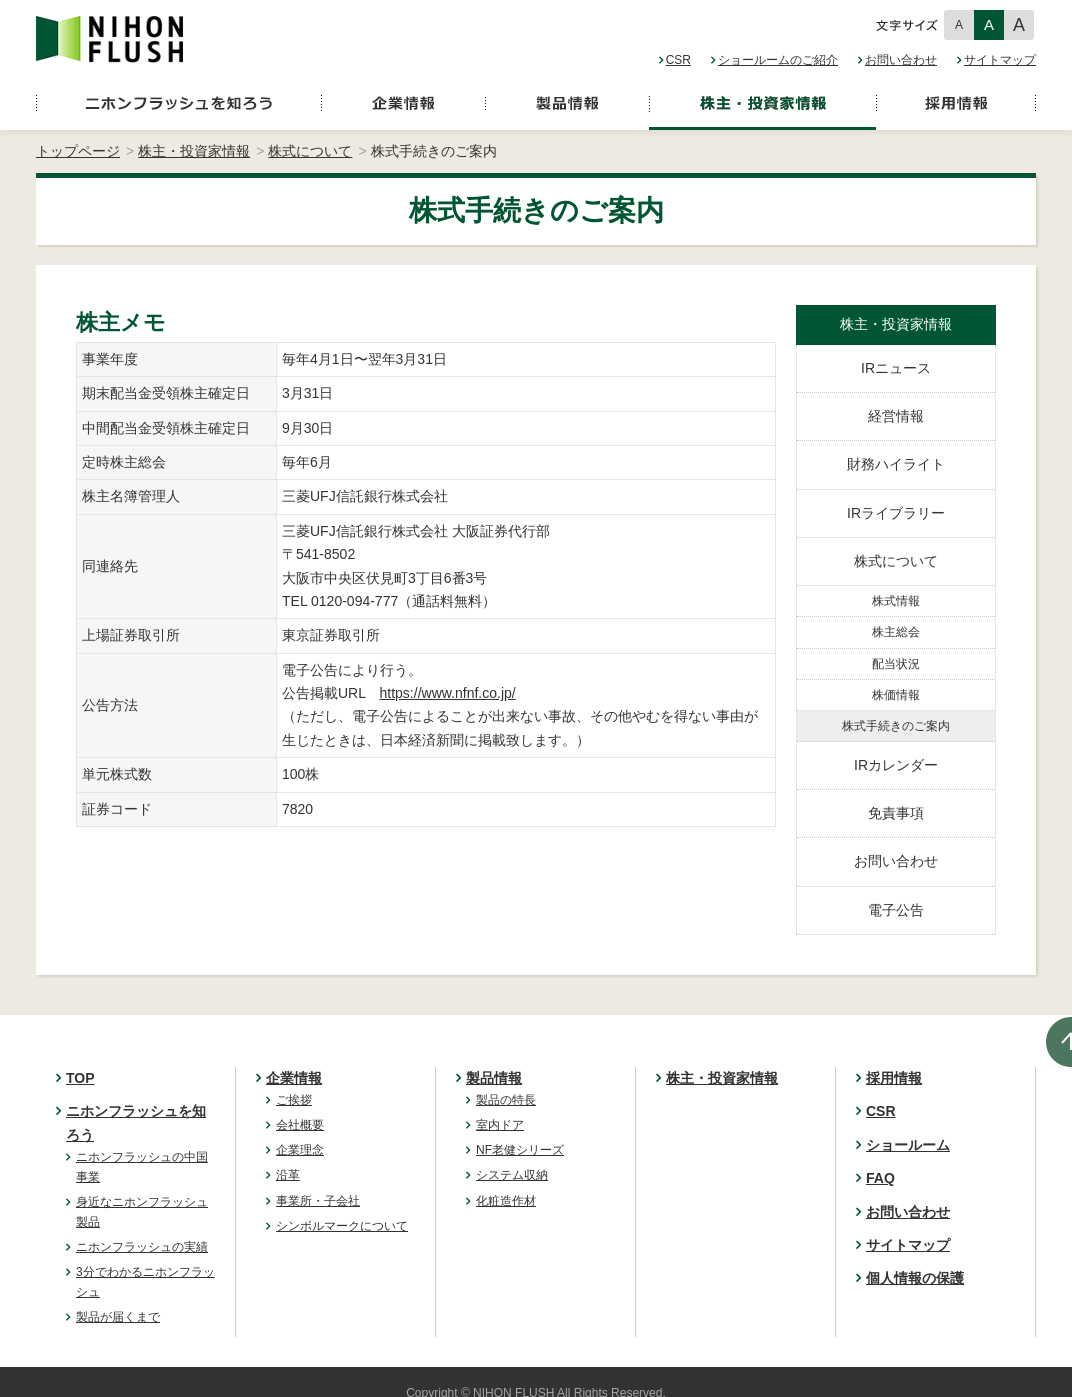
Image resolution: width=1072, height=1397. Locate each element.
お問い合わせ (901, 60)
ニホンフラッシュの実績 (142, 1247)
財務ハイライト (896, 464)
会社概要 (300, 1125)
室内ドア (500, 1125)
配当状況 (896, 664)
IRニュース (896, 368)
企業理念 (300, 1150)
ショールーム (908, 1145)
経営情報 (896, 416)
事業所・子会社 (318, 1201)
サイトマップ (1000, 60)
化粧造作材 (506, 1201)
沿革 (288, 1175)
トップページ (78, 151)
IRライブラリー (896, 513)
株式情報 (896, 601)
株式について (310, 151)
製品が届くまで (118, 1317)
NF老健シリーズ (520, 1150)
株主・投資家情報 (194, 151)
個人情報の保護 (915, 1278)
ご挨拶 (294, 1100)
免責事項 (896, 813)
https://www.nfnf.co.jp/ (448, 693)
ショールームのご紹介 (778, 60)
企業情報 (294, 1078)
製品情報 (494, 1078)
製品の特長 (506, 1100)
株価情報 (896, 695)
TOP (80, 1078)
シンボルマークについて (342, 1226)
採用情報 (894, 1078)
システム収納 (512, 1175)
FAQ (880, 1178)
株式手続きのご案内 (896, 726)
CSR (678, 60)
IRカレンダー (896, 765)
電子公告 (896, 910)
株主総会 (896, 632)
